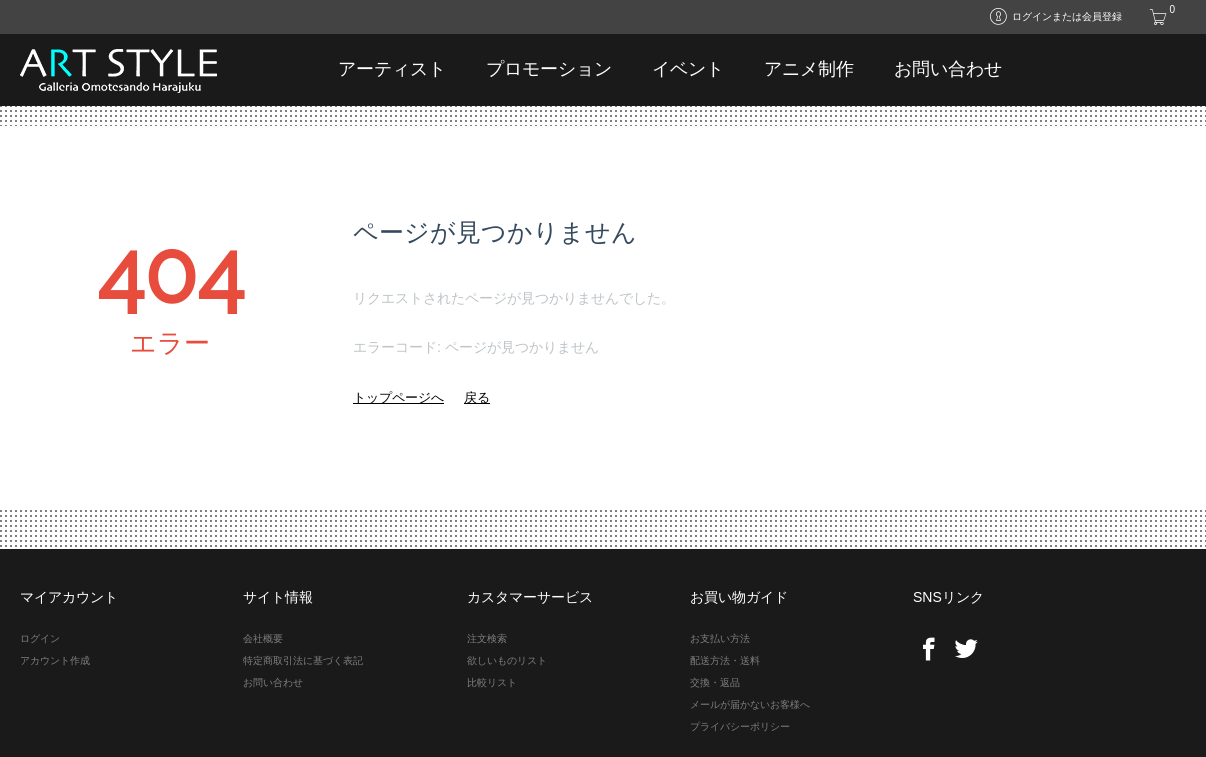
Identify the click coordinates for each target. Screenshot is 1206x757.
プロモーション (549, 69)
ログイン (40, 638)
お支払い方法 (720, 638)
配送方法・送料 (725, 660)
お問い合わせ (948, 69)
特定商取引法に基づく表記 (303, 660)
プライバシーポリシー (740, 726)
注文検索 (487, 638)
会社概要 (263, 638)
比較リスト (492, 682)
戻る (477, 397)
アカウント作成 (55, 660)
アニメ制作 (809, 69)
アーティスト (392, 69)
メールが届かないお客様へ (750, 704)
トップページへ (398, 397)
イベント (688, 69)
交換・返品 (715, 682)
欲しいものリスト (507, 660)
